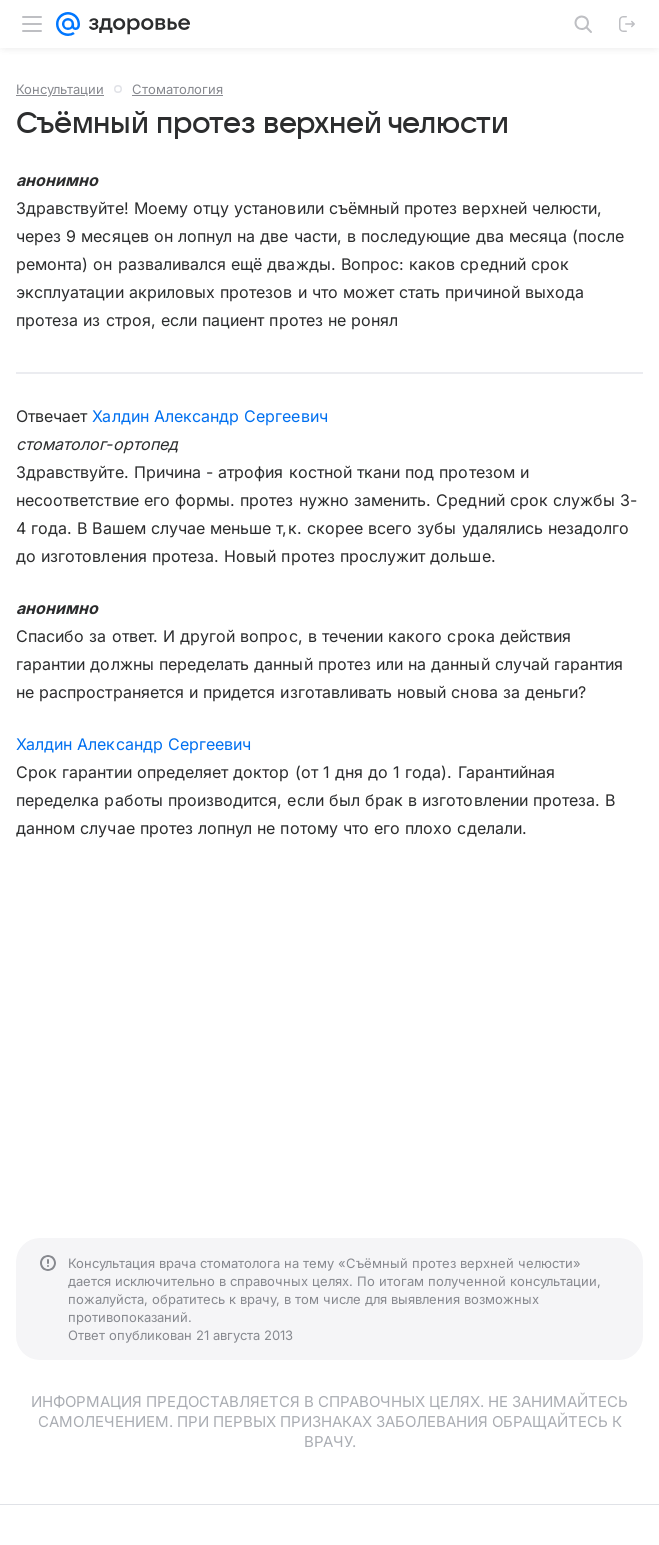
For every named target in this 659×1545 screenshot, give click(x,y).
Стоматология (177, 89)
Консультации (60, 89)
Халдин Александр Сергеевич (209, 416)
